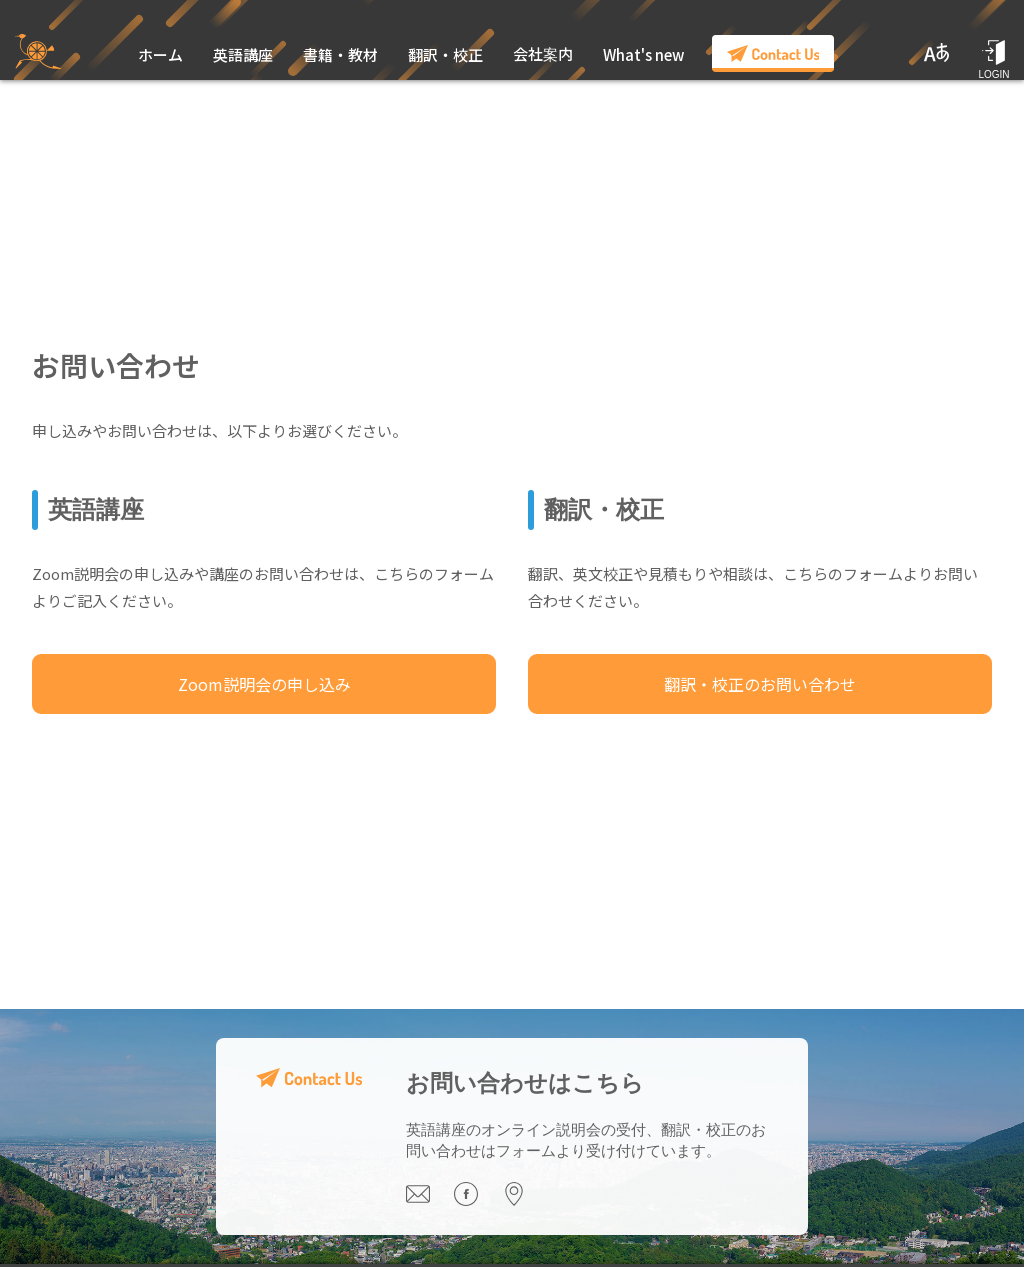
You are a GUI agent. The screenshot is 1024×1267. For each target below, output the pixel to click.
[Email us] (430, 1200)
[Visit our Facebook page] (478, 1200)
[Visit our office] (524, 1200)
